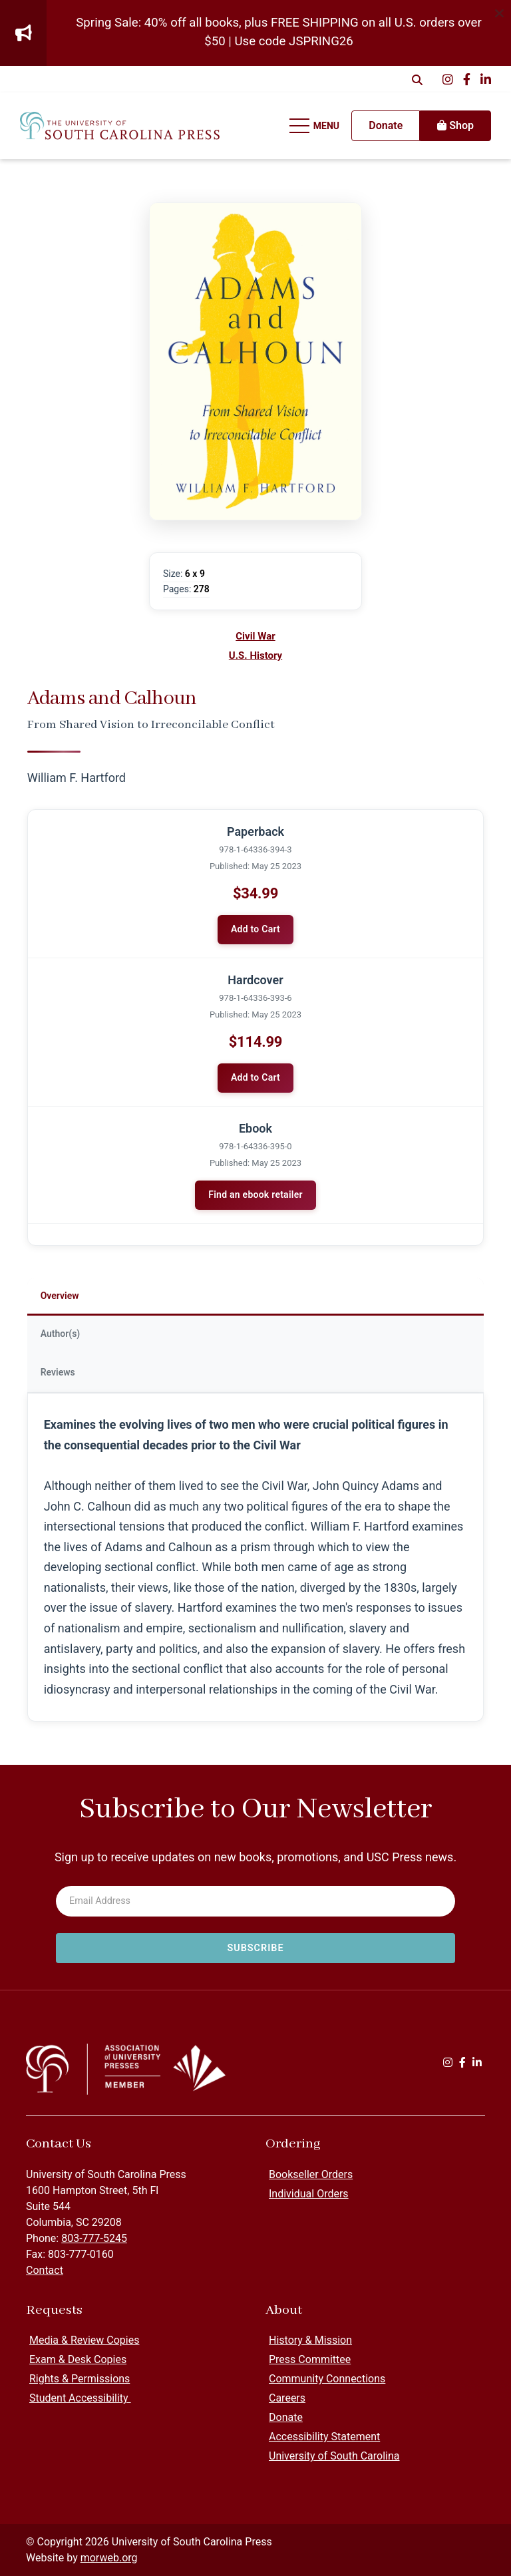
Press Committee (310, 2359)
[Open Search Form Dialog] (417, 79)
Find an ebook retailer (255, 1194)
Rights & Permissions (79, 2378)
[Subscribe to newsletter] (255, 1948)
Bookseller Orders (311, 2174)
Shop (455, 125)
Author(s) (61, 1333)
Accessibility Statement (324, 2436)
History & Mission (310, 2340)
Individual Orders (309, 2193)
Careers (287, 2398)
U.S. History (255, 655)
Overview (60, 1295)
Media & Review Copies (84, 2340)
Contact (44, 2270)
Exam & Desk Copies (77, 2359)
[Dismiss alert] (499, 12)
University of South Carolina (334, 2456)
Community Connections (327, 2378)
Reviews (58, 1372)
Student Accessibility (80, 2398)
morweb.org (109, 2557)
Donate (286, 2417)
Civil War (255, 636)
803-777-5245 (94, 2238)
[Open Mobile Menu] (315, 126)
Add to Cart (255, 929)
